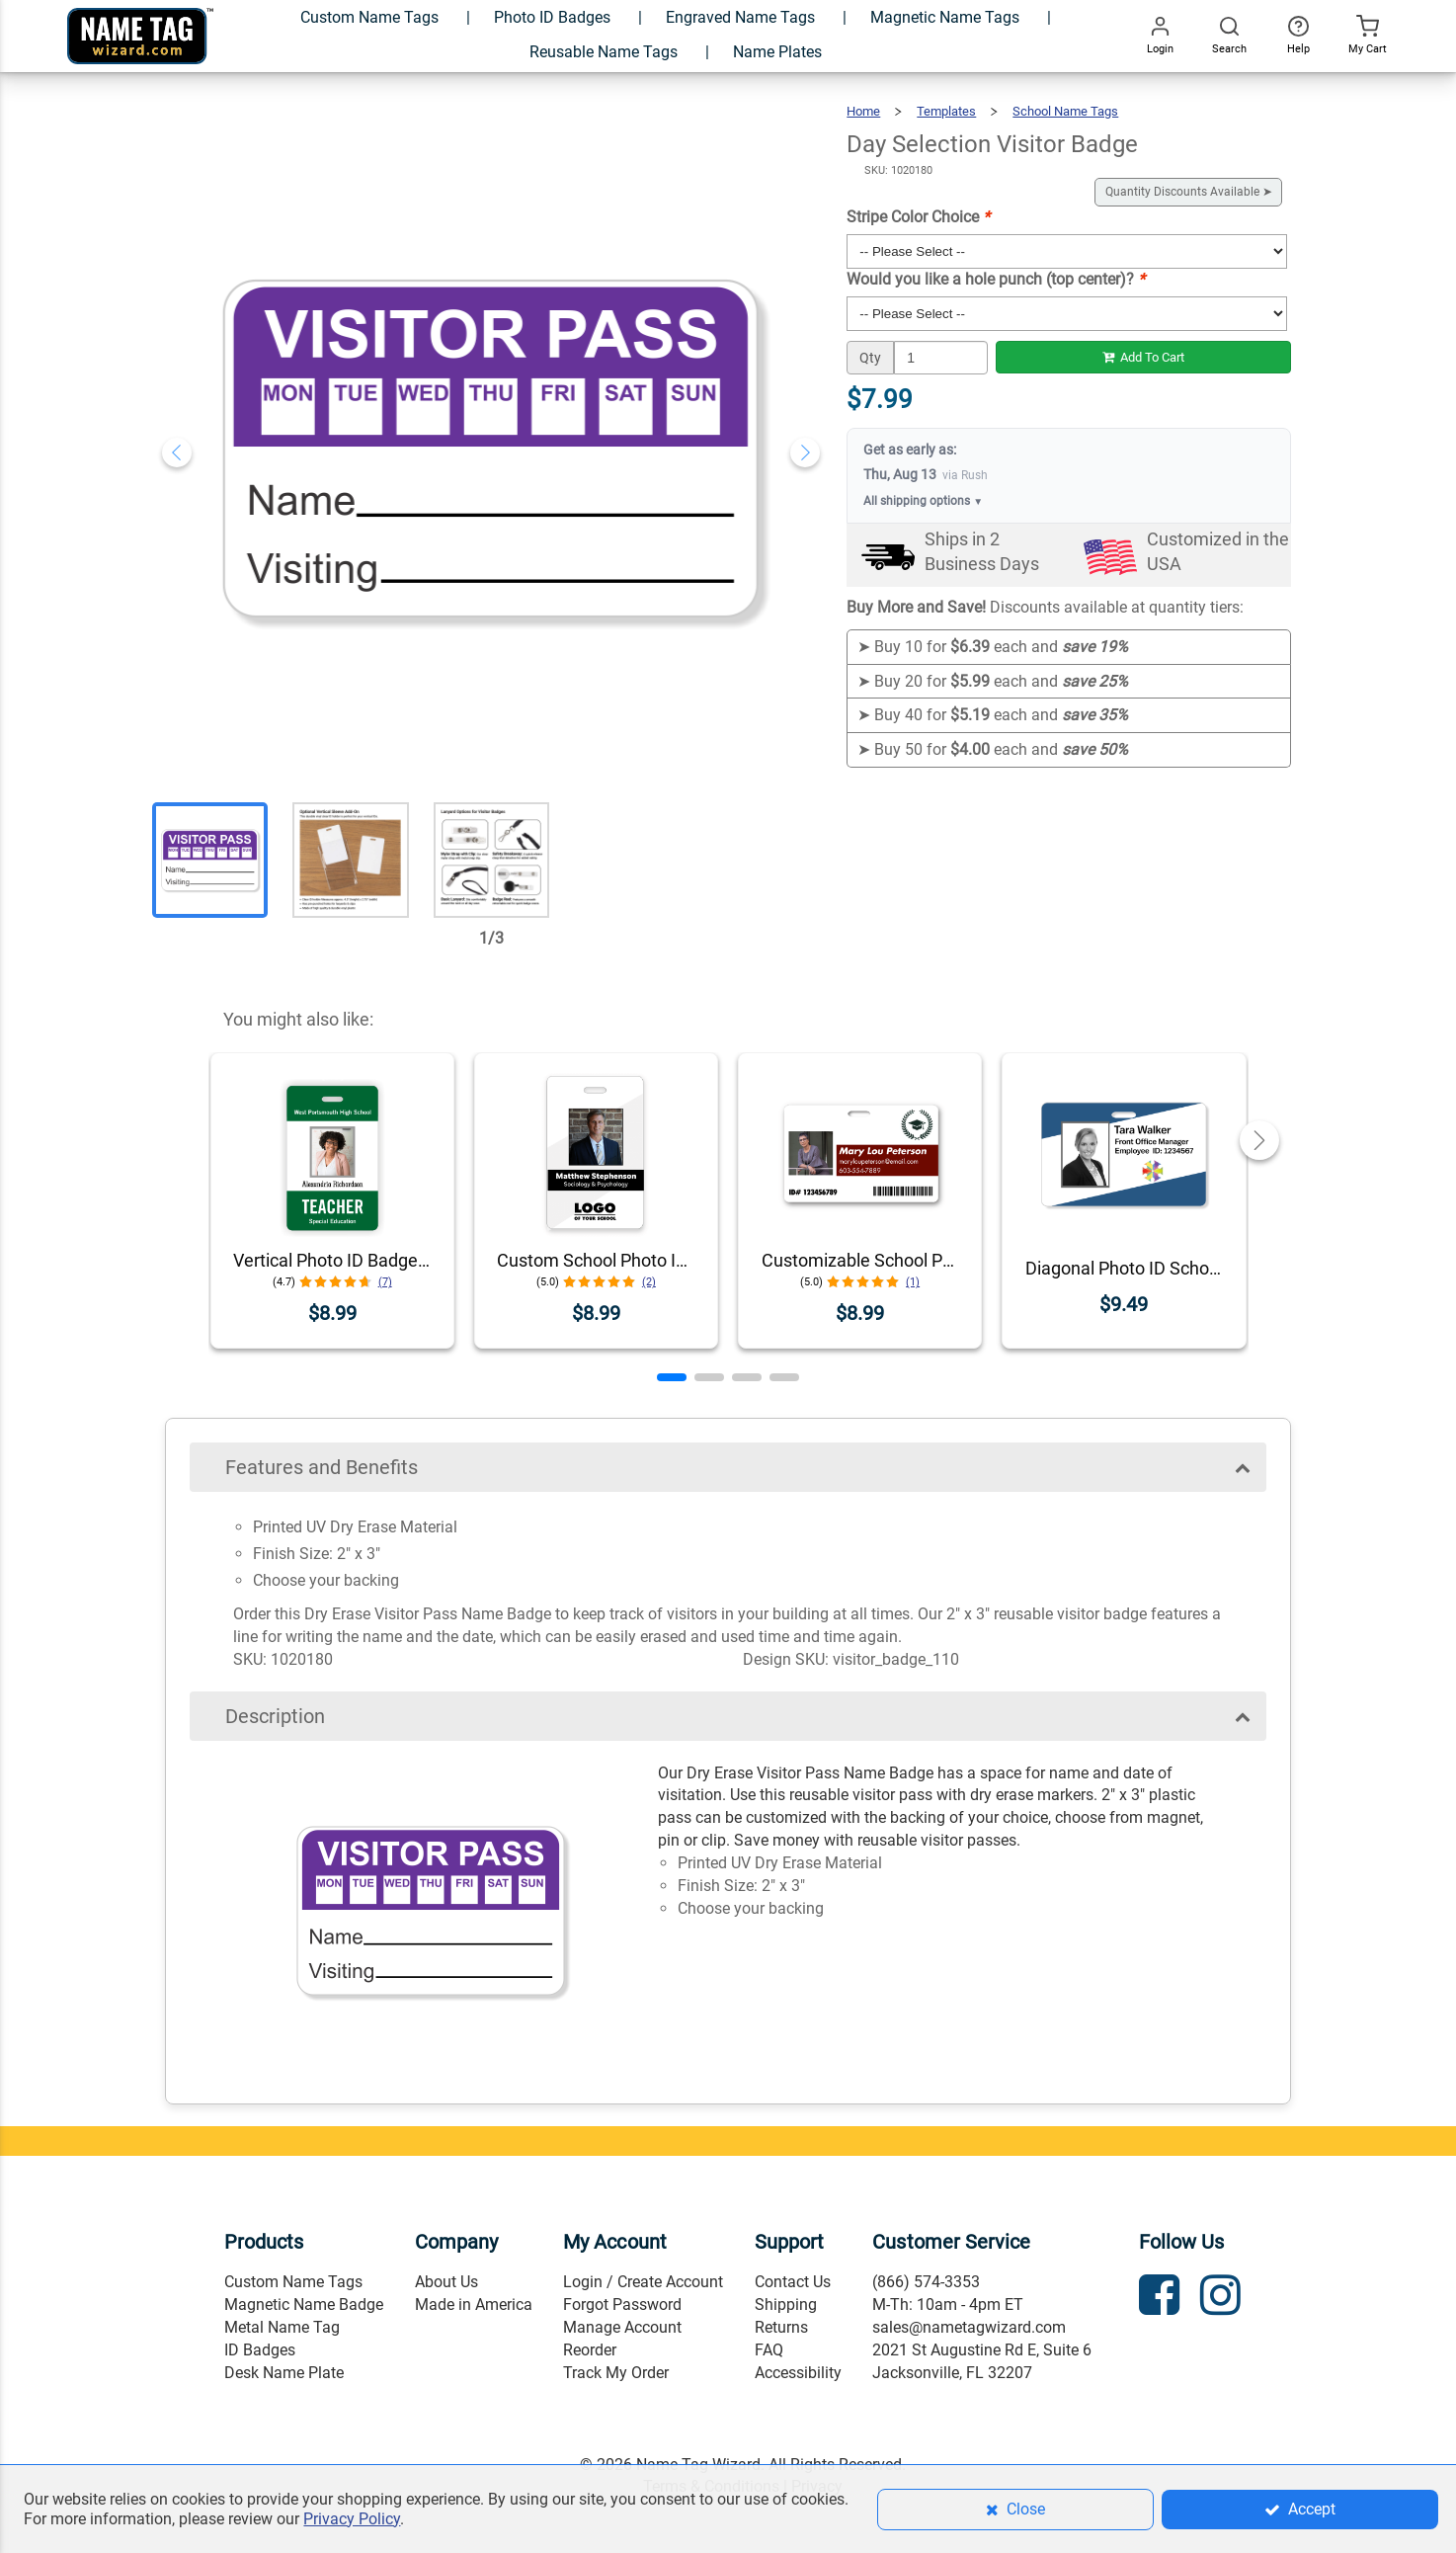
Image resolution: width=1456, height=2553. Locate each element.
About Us (446, 2281)
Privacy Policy (351, 2519)
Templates (946, 111)
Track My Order (616, 2372)
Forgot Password (622, 2304)
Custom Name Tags (293, 2281)
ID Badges (259, 2350)
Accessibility (798, 2372)
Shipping (786, 2304)
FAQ (769, 2350)
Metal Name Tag (282, 2327)
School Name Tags (1065, 111)
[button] (672, 1377)
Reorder (589, 2350)
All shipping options (923, 501)
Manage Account (622, 2327)
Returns (781, 2327)
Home (863, 111)
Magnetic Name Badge (303, 2304)
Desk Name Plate (284, 2372)
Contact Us (793, 2281)
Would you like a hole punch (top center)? (996, 279)
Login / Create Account (643, 2281)
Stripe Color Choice (918, 216)
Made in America (473, 2304)
